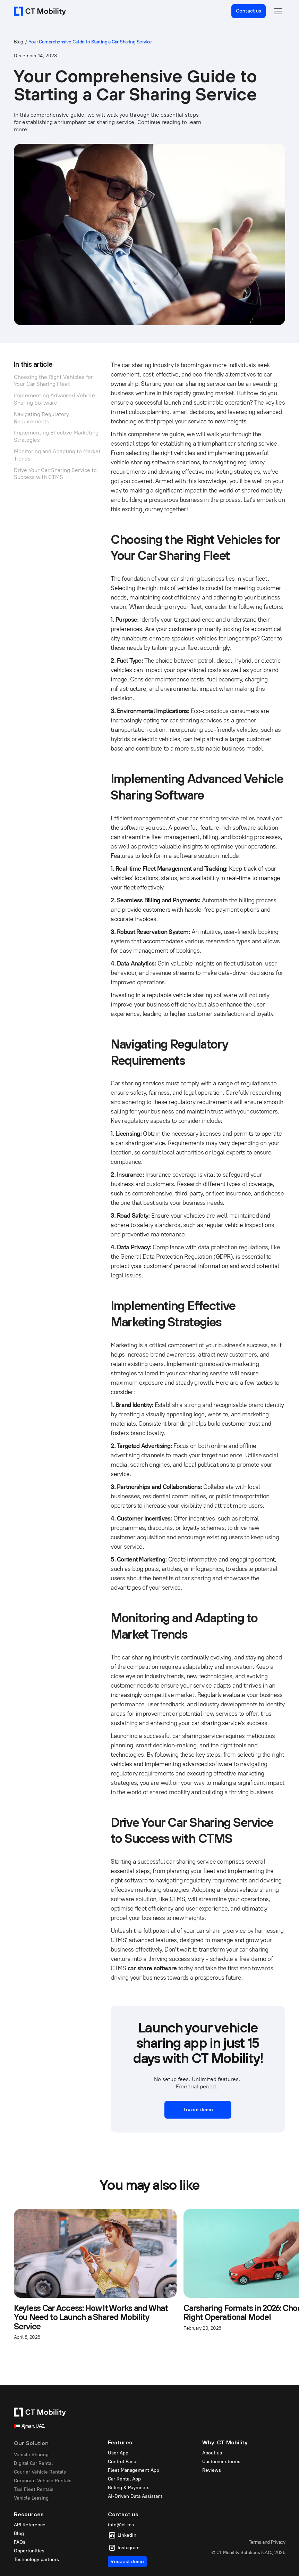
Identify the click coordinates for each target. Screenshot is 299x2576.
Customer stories (221, 2461)
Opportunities (29, 2551)
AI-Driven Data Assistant (135, 2496)
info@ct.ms (121, 2525)
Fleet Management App (133, 2470)
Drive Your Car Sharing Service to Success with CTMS (55, 474)
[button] (278, 11)
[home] (40, 11)
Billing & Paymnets (129, 2487)
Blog (18, 42)
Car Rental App (124, 2479)
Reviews (211, 2470)
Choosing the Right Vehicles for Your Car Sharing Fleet (53, 381)
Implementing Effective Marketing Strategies (56, 436)
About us (212, 2453)
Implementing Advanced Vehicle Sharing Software (54, 399)
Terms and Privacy (267, 2542)
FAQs (19, 2542)
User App (118, 2453)
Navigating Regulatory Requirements (41, 418)
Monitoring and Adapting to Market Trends (57, 455)
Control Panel (123, 2461)
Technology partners (36, 2559)
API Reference (29, 2525)
